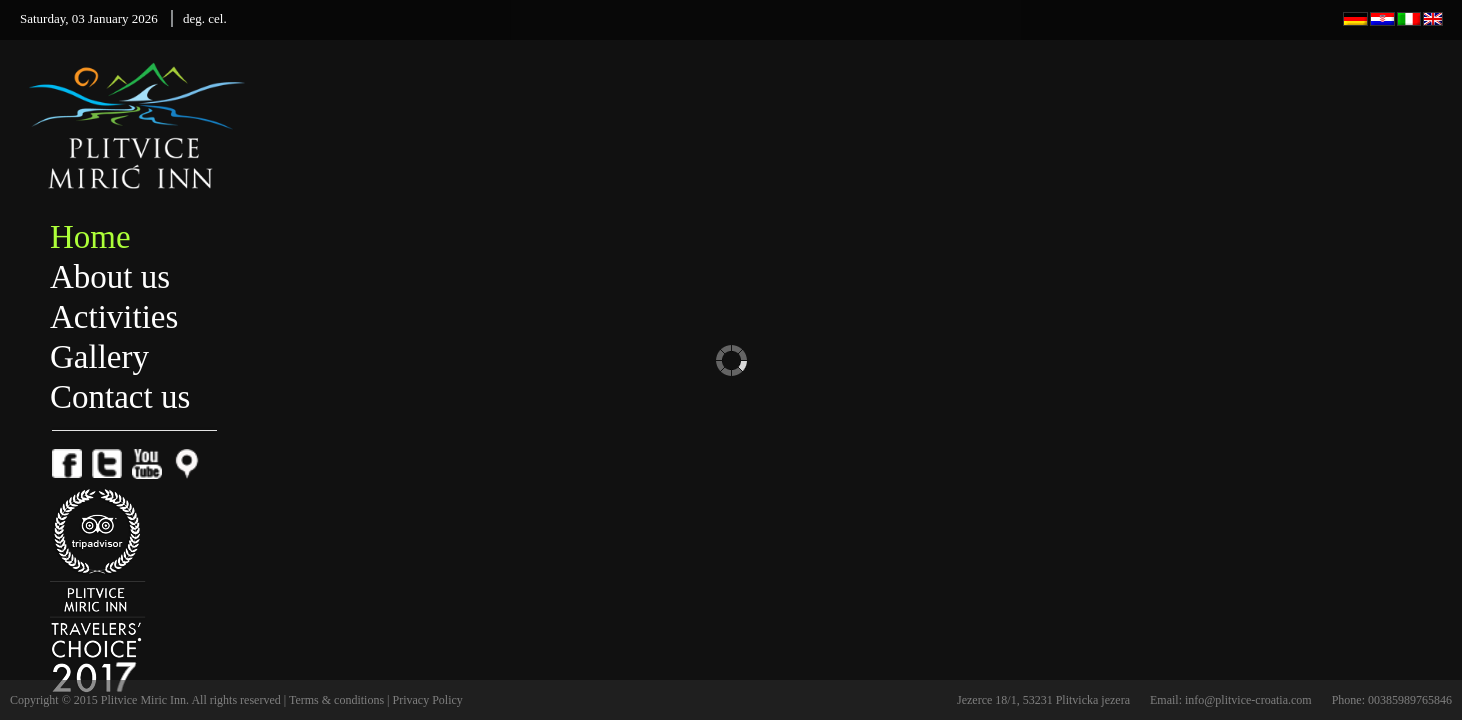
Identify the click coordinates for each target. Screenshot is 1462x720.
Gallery (99, 357)
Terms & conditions (338, 700)
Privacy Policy (428, 700)
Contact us (120, 397)
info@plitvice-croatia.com (1248, 700)
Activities (114, 317)
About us (110, 277)
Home (90, 237)
